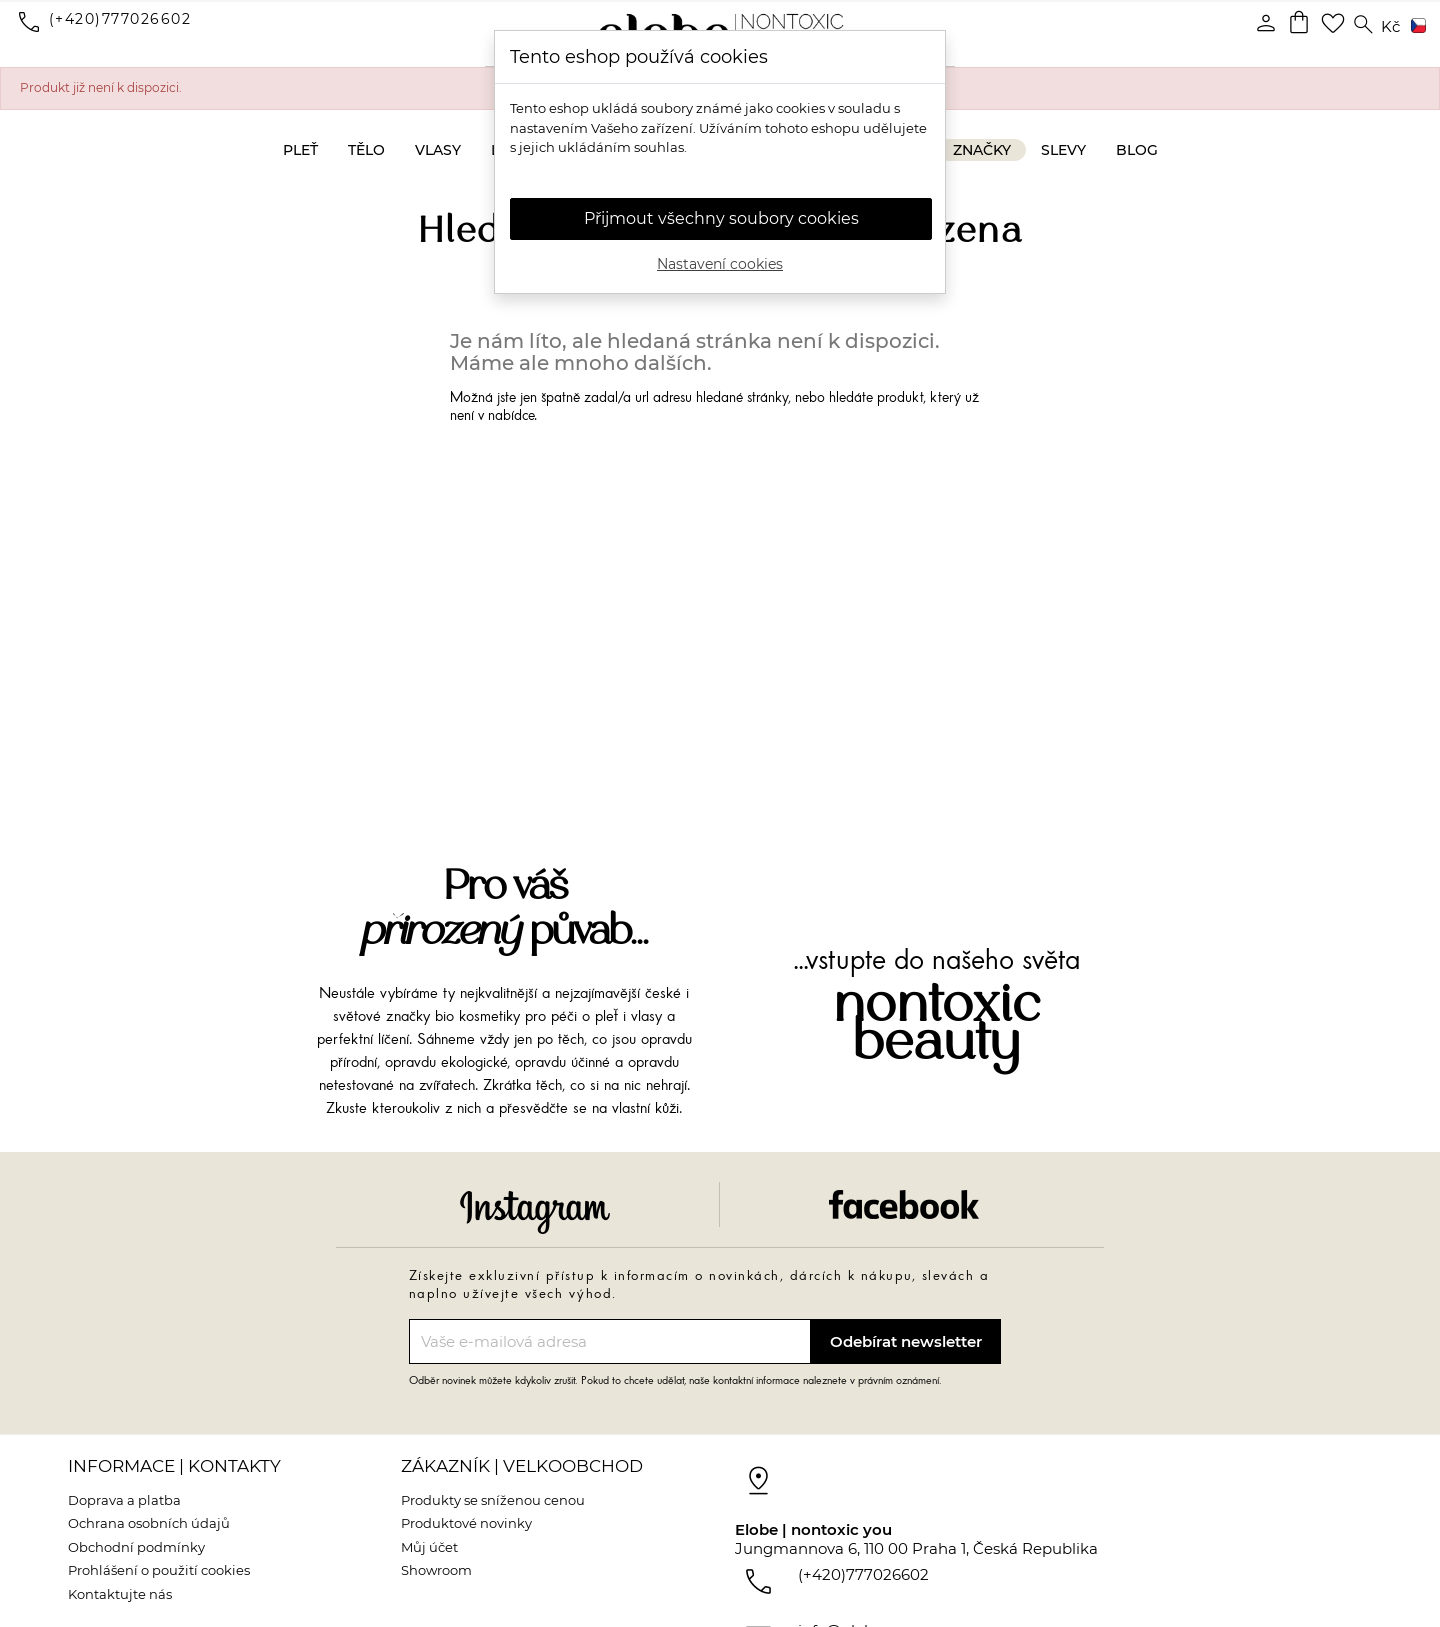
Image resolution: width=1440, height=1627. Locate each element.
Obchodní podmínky (136, 1547)
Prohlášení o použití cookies (159, 1570)
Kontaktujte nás (120, 1594)
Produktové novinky (466, 1523)
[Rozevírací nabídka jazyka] (1415, 27)
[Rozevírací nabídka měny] (1390, 27)
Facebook (904, 1204)
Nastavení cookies (720, 264)
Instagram (535, 1212)
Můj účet (429, 1547)
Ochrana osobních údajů (149, 1523)
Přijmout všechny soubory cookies (721, 218)
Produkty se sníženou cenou (493, 1500)
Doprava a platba (124, 1500)
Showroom (436, 1570)
